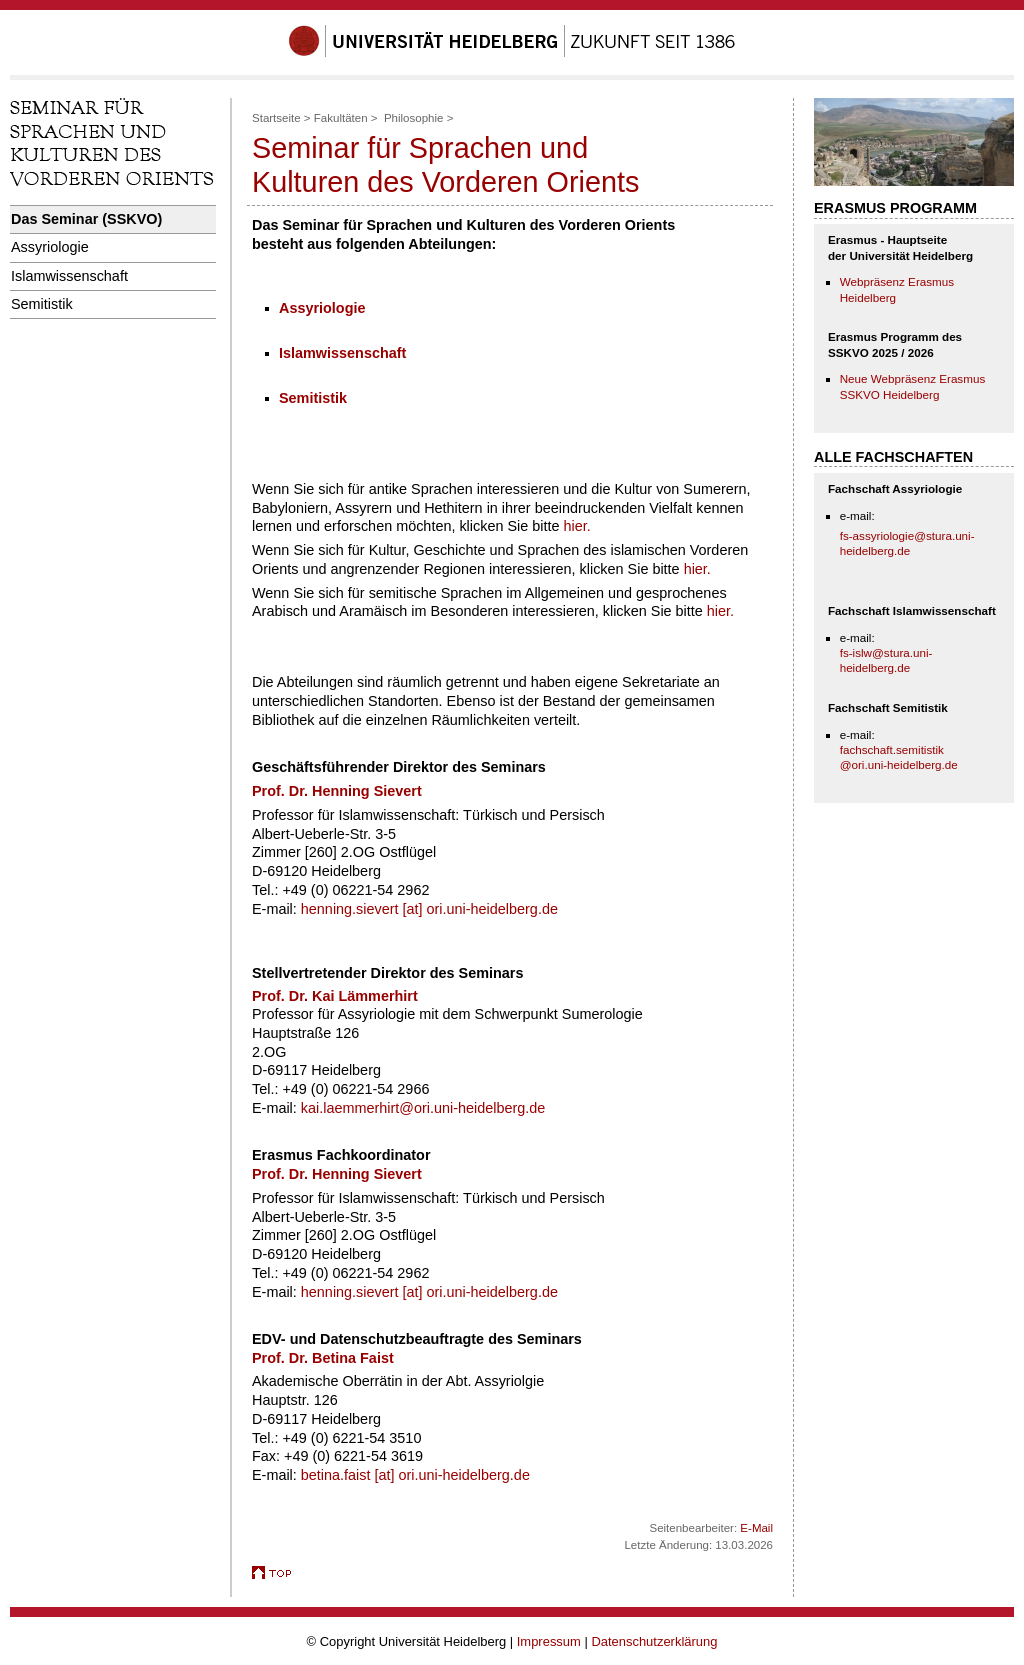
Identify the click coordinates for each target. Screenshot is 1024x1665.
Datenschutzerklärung (654, 1641)
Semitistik (42, 304)
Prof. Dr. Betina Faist (323, 1358)
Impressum (549, 1641)
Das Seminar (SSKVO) (86, 219)
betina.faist (338, 1475)
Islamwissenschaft (69, 276)
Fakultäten (341, 118)
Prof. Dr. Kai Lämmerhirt (335, 996)
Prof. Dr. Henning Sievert (337, 1174)
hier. (577, 526)
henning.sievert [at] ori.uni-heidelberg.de (429, 909)
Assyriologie (50, 247)
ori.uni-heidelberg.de (464, 1475)
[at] (387, 1475)
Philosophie (414, 118)
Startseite (276, 118)
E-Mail (756, 1528)
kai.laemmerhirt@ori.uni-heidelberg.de (423, 1108)
